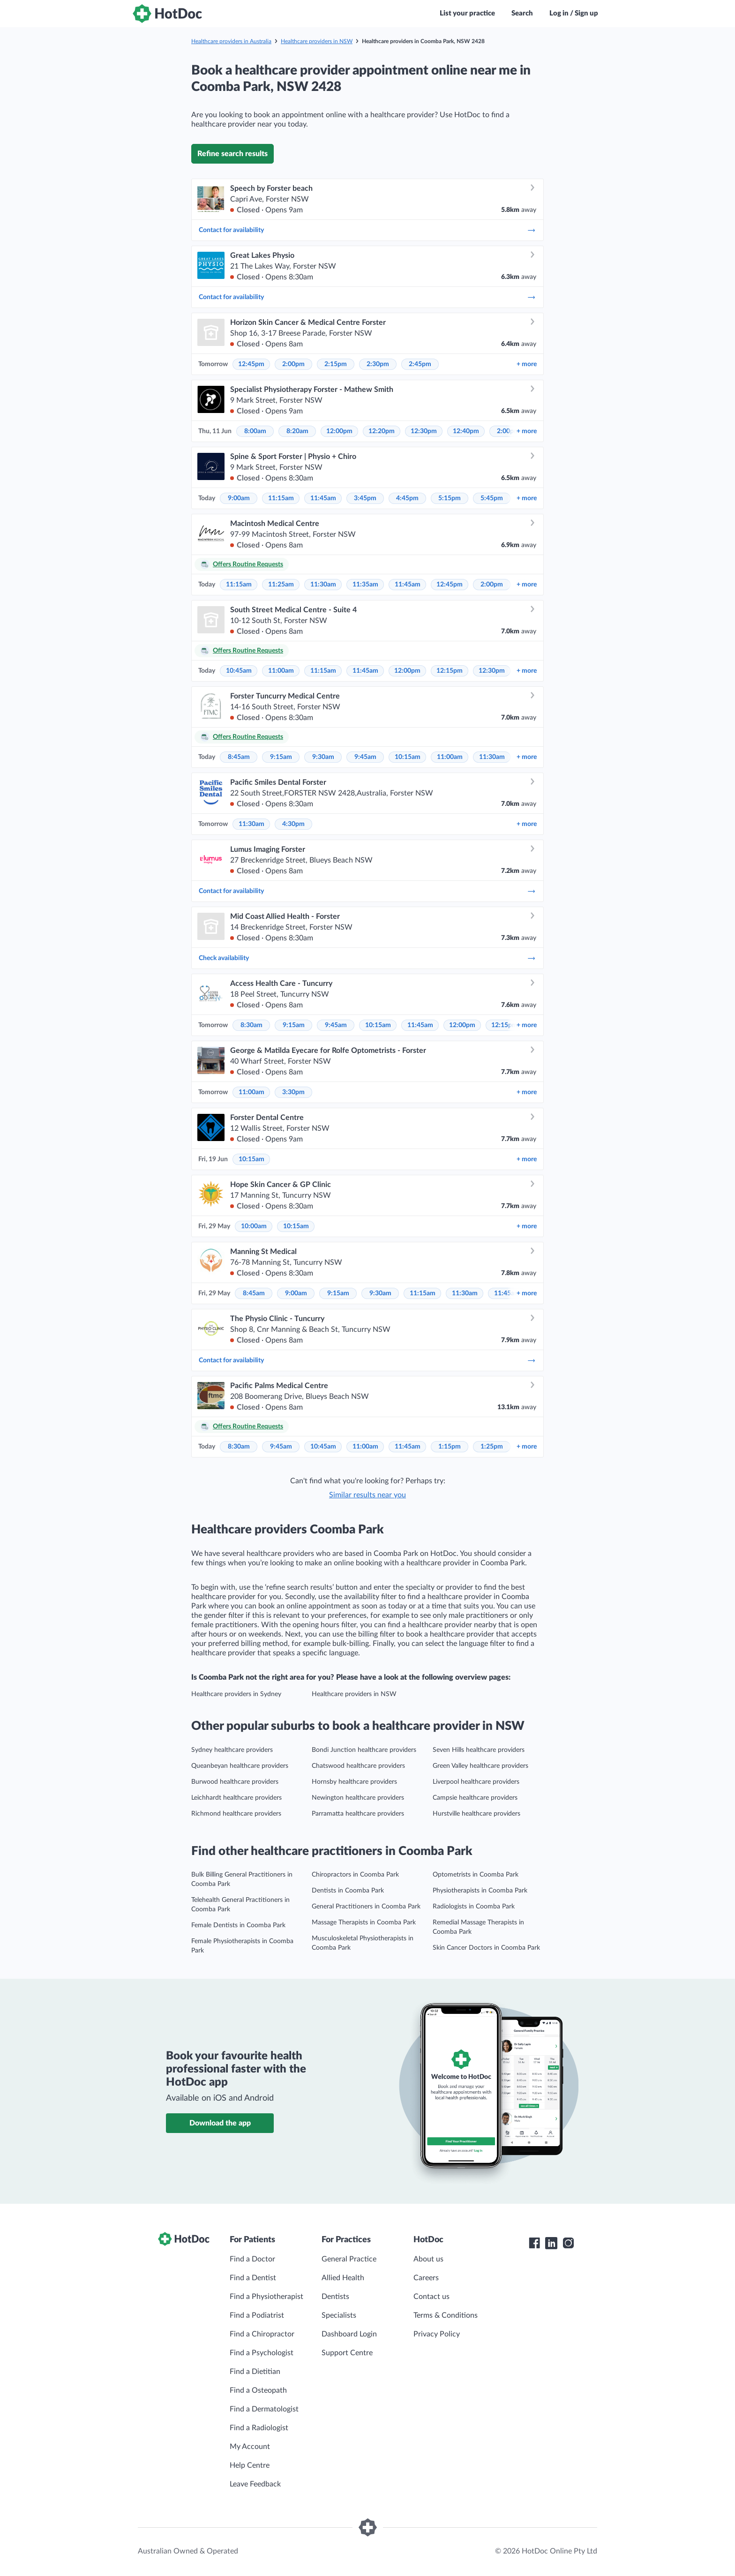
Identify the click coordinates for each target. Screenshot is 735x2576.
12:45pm (251, 364)
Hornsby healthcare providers (354, 1782)
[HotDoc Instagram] (568, 2243)
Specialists (339, 2315)
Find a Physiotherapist (266, 2296)
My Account (250, 2446)
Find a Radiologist (259, 2428)
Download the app (220, 2123)
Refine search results (232, 154)
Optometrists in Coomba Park (475, 1874)
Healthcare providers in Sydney (236, 1694)
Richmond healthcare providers (236, 1813)
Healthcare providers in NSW (316, 41)
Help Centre (250, 2465)
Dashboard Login (349, 2334)
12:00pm (339, 431)
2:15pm (335, 364)
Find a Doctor (252, 2259)
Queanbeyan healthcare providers (239, 1766)
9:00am (239, 498)
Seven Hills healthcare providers (479, 1750)
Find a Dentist (253, 2278)
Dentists (335, 2296)
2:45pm (420, 364)
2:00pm (293, 364)
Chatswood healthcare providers (358, 1766)
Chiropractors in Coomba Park (355, 1874)
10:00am (254, 1226)
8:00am (255, 431)
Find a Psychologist (261, 2353)
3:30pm (293, 1092)
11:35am (365, 584)
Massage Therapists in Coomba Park (364, 1922)
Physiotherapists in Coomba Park (480, 1890)
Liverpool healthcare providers (476, 1782)
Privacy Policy (436, 2334)
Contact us (431, 2296)
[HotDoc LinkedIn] (551, 2243)
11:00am (281, 671)
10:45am (239, 671)
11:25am (281, 584)
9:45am (365, 757)
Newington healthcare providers (358, 1798)
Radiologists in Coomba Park (474, 1906)
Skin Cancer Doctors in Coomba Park (486, 1948)
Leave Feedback (255, 2484)
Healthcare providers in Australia (231, 41)
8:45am (239, 757)
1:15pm (449, 1446)
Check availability (367, 958)
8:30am (251, 1025)
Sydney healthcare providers (232, 1750)
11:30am (323, 584)
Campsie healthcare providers (475, 1798)
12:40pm (466, 431)
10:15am (407, 757)
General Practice (349, 2259)
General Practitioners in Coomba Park (366, 1906)
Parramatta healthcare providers (358, 1813)
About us (428, 2259)
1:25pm (491, 1446)
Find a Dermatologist (264, 2409)
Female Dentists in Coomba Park (238, 1925)
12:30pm (424, 431)
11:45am (323, 498)
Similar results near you (367, 1495)
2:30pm (378, 364)
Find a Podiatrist (257, 2315)
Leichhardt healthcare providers (236, 1798)
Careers (426, 2278)
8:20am (297, 431)
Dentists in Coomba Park (348, 1890)
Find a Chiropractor (262, 2334)
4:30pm (293, 824)
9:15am (281, 757)
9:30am (323, 757)
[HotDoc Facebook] (534, 2243)
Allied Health (343, 2278)
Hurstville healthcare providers (476, 1813)
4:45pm (407, 498)
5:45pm (491, 498)
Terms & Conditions (445, 2315)
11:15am (281, 498)
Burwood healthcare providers (234, 1782)
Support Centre (347, 2353)
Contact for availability (367, 230)
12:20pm (381, 431)
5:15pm (449, 498)
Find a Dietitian (255, 2371)
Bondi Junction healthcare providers (364, 1750)
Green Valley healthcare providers (480, 1766)
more (527, 364)
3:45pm (365, 498)
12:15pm (449, 671)
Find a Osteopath (258, 2390)
